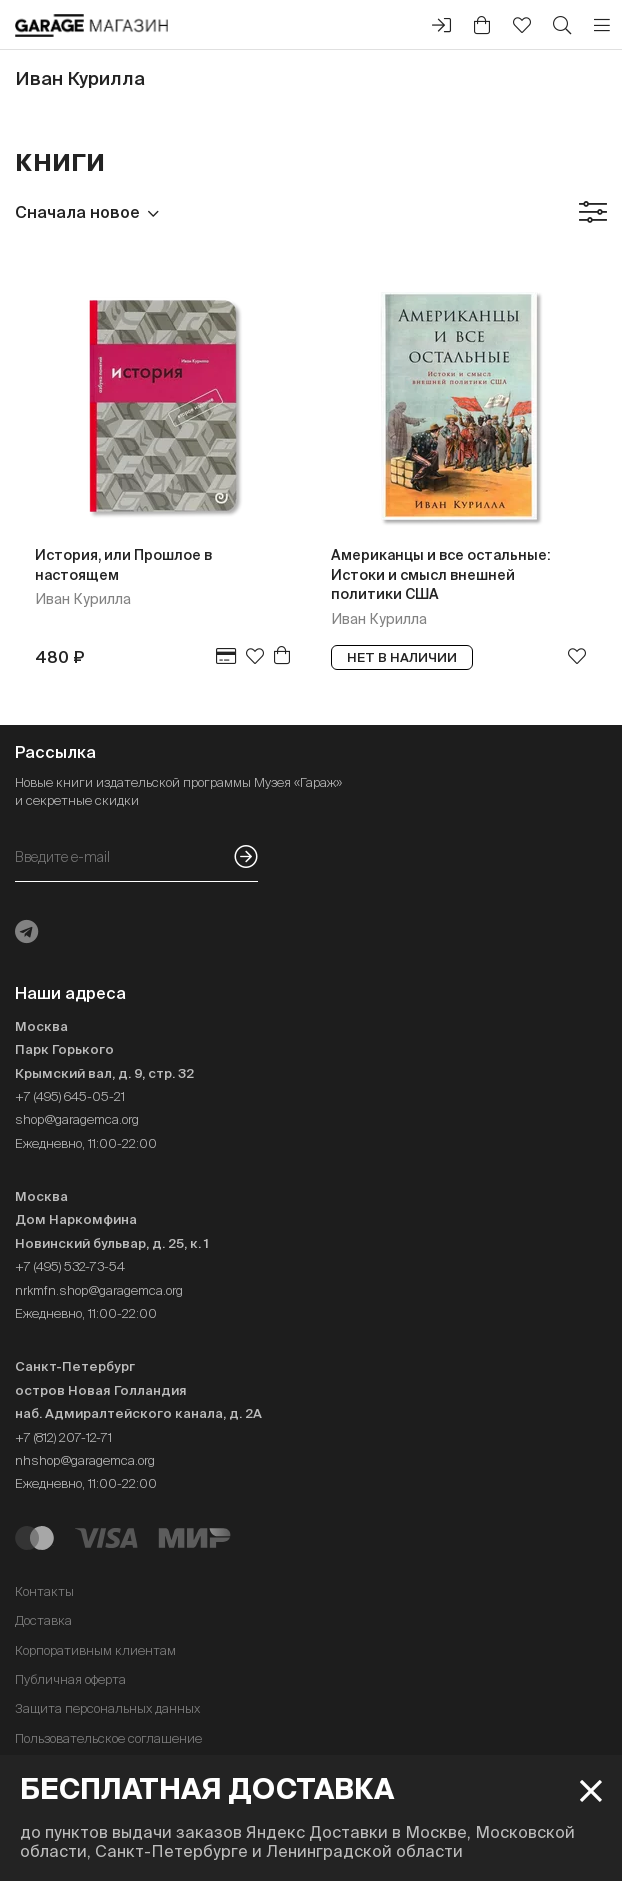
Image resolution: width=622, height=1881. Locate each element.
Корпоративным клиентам (95, 1650)
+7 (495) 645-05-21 (70, 1096)
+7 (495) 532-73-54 (70, 1266)
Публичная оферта (70, 1679)
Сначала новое (77, 212)
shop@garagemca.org (77, 1119)
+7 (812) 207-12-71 (63, 1437)
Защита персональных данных (107, 1708)
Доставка (43, 1620)
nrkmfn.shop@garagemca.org (99, 1290)
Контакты (44, 1591)
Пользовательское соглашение (108, 1738)
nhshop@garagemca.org (85, 1460)
